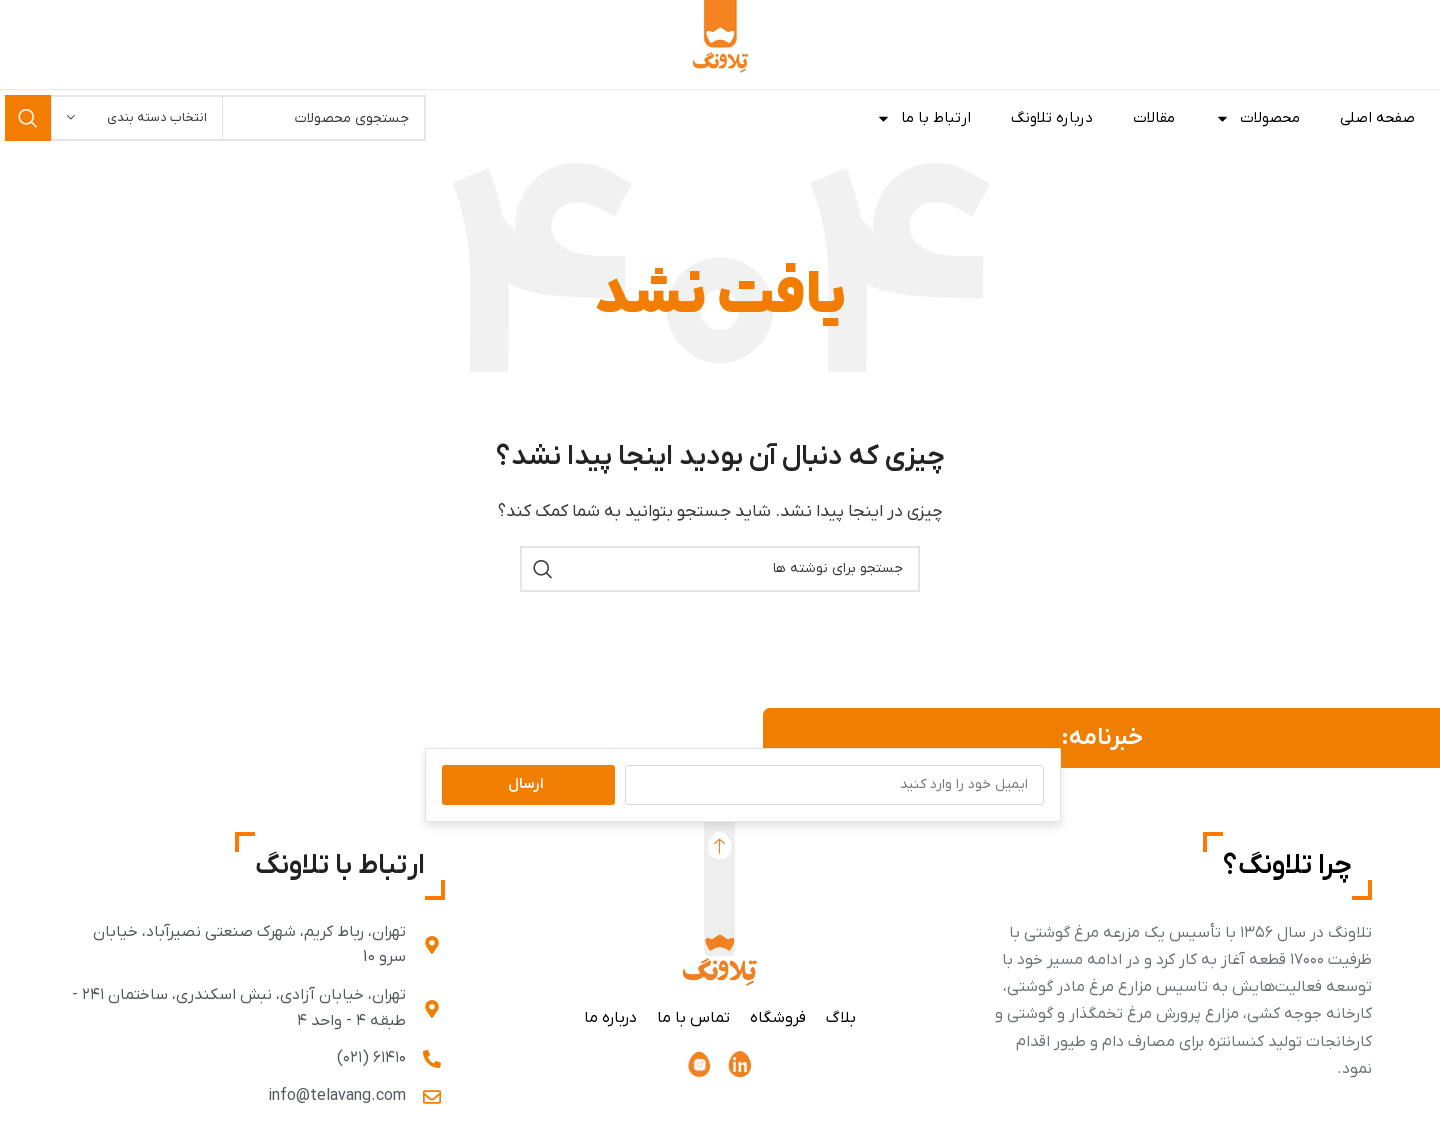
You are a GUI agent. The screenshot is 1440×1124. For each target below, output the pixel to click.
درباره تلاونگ (1052, 118)
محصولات (1257, 118)
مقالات (1154, 118)
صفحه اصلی (1377, 118)
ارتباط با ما (923, 118)
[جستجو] (720, 569)
